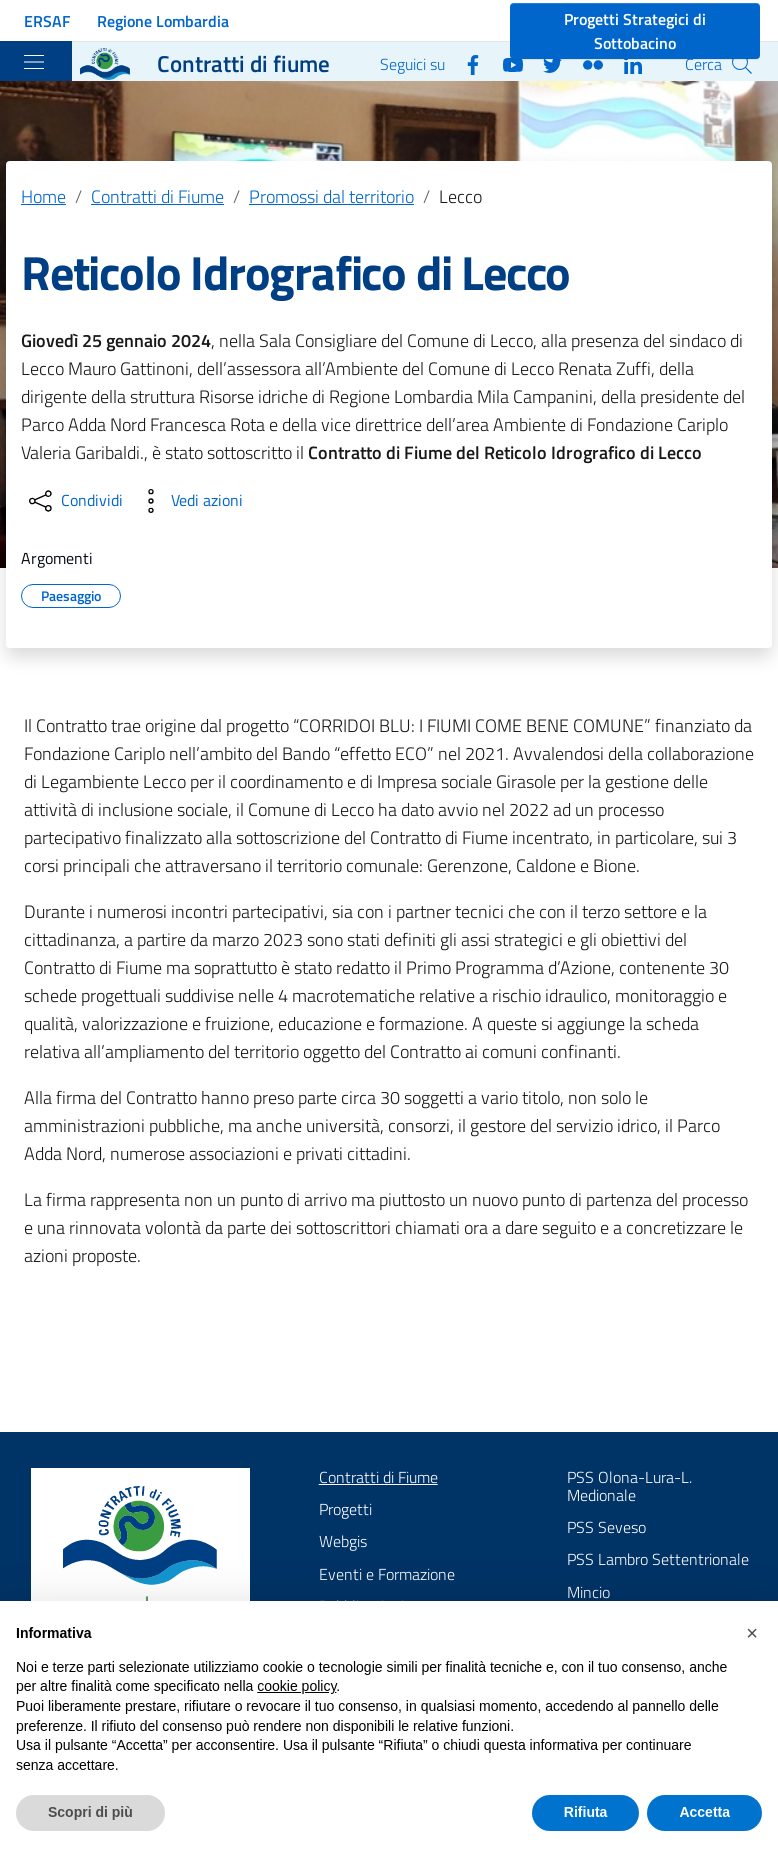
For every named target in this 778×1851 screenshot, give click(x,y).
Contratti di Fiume (157, 196)
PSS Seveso (606, 1527)
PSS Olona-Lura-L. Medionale (629, 1486)
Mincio (588, 1592)
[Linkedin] (625, 63)
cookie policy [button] (296, 1686)
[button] (752, 1633)
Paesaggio (71, 593)
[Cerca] (742, 64)
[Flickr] (585, 63)
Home (43, 196)
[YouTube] (505, 63)
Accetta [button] (704, 1812)
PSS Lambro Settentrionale (658, 1559)
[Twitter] (545, 63)
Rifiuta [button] (586, 1812)
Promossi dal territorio (331, 196)
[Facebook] (465, 63)
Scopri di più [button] (90, 1812)
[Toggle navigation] (34, 62)
